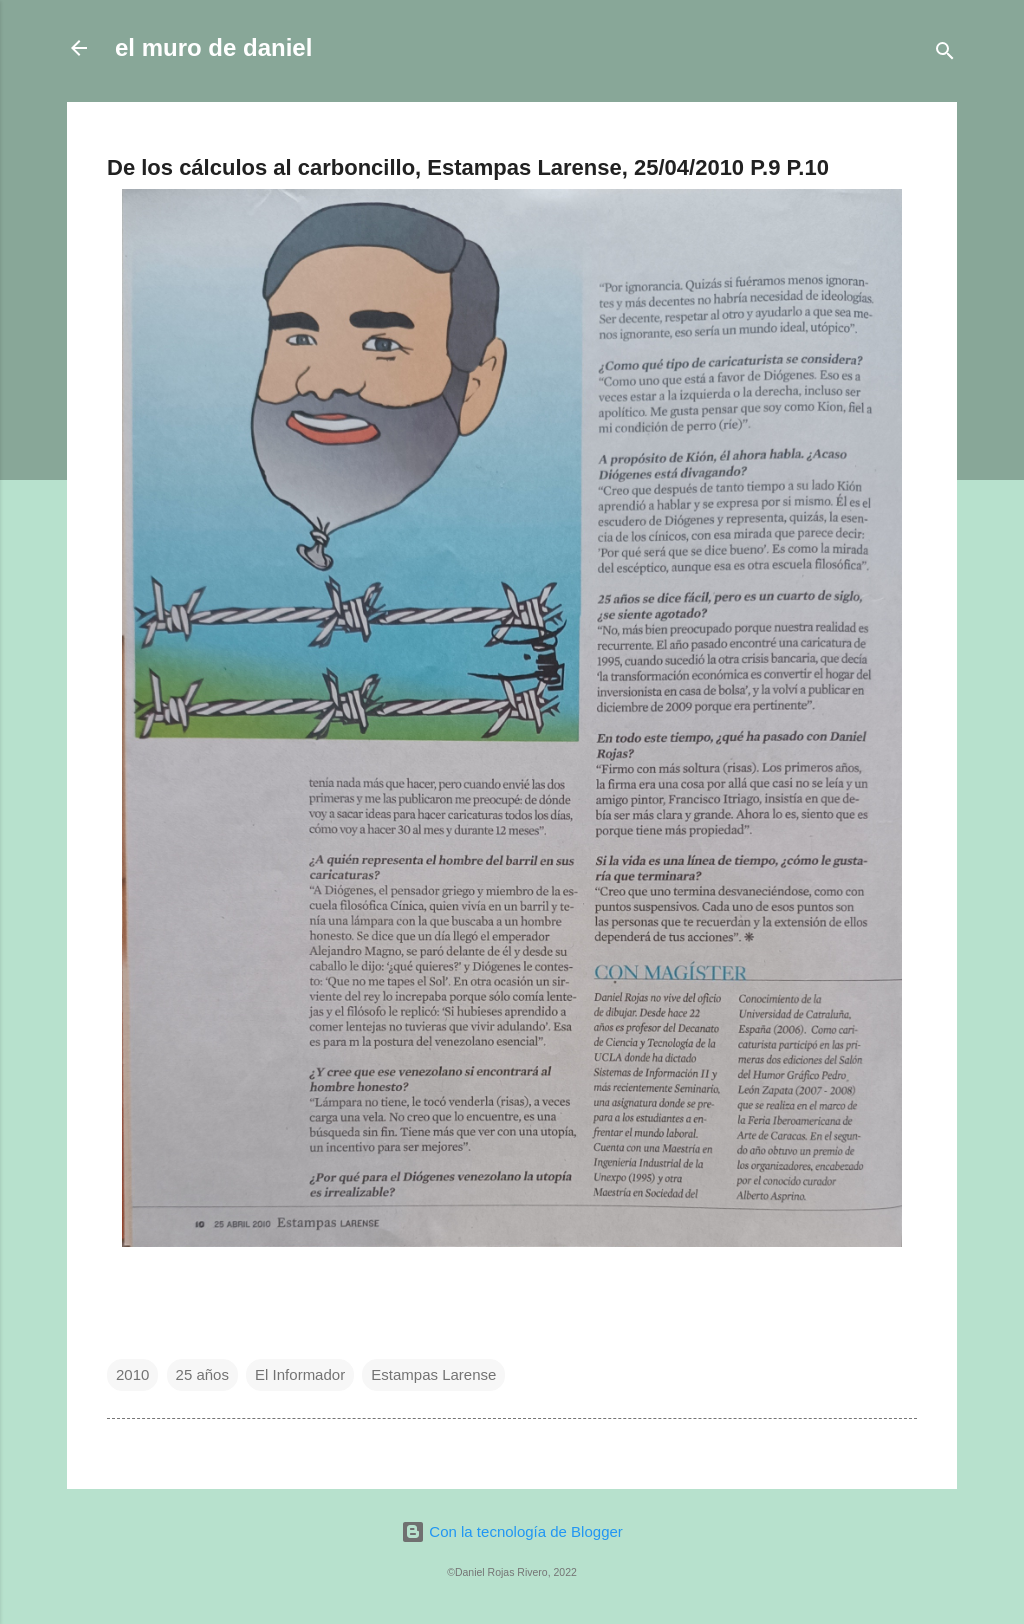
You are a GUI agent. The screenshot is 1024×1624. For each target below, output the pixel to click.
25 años (202, 1374)
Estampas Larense (433, 1374)
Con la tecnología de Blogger (512, 1531)
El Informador (300, 1374)
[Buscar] (945, 54)
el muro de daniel (213, 47)
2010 (132, 1374)
